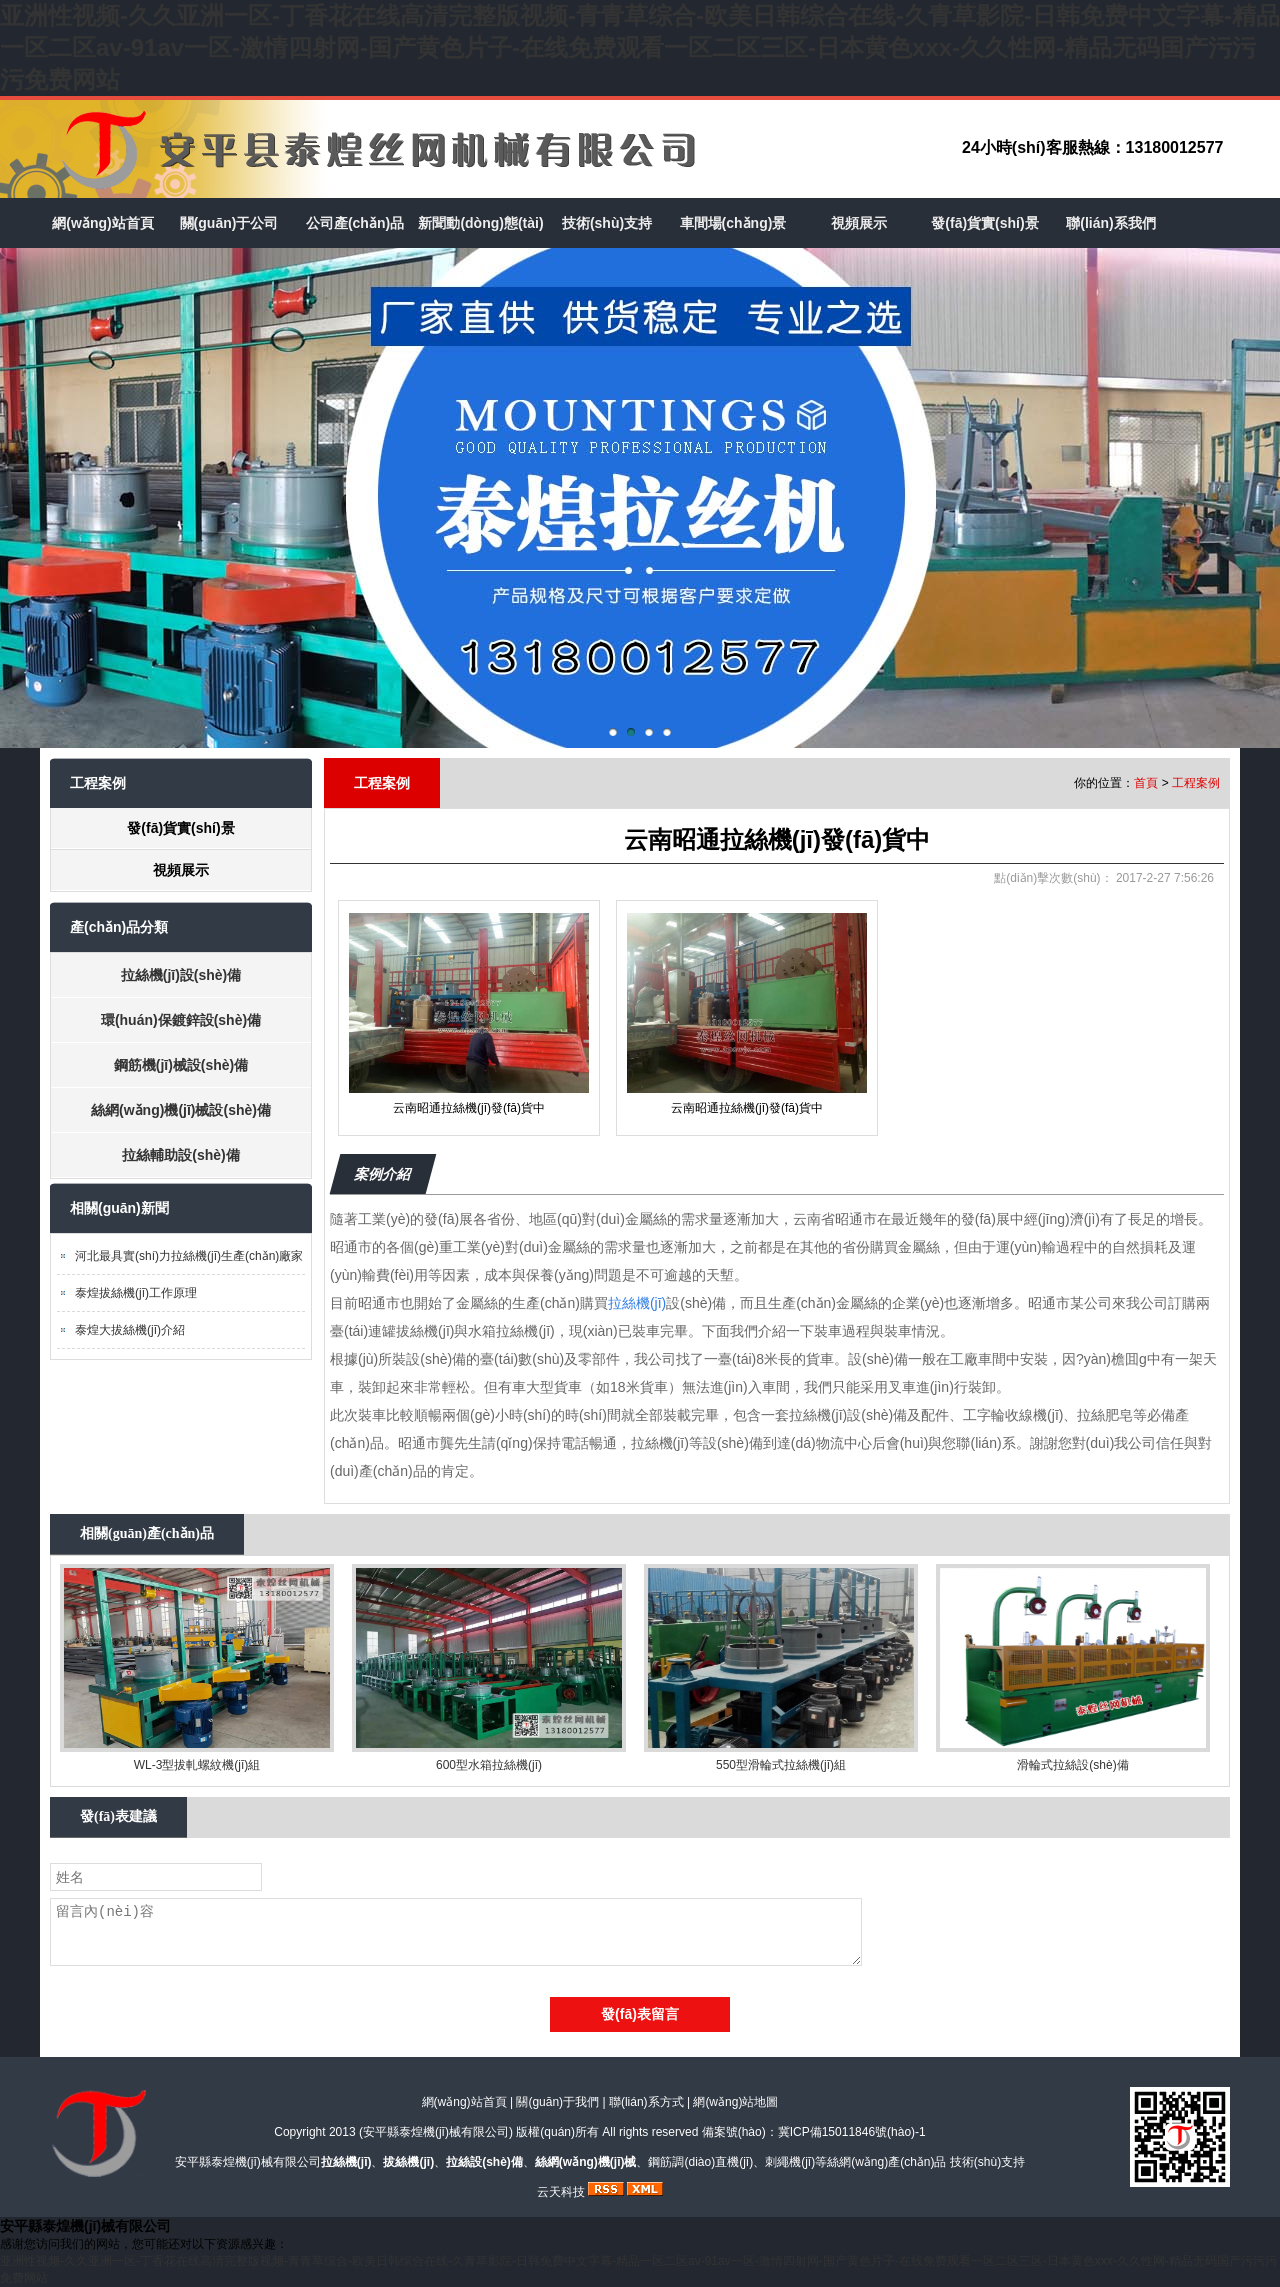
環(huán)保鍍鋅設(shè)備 (181, 1020)
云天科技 (561, 2192)
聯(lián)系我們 (1110, 223)
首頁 (1146, 783)
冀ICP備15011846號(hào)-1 (852, 2132)
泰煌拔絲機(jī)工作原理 (136, 1293)
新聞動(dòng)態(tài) (480, 223)
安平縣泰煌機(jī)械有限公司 (436, 2132)
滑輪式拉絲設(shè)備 (1072, 1765)
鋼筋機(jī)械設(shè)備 (181, 1065)
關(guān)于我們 (557, 2102)
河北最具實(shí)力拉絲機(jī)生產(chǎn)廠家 (189, 1256)
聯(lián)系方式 (646, 2102)
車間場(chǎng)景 (733, 223)
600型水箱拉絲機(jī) (489, 1765)
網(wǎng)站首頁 (102, 223)
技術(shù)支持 (607, 223)
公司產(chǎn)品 (355, 223)
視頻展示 (859, 223)
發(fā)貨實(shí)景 (984, 223)
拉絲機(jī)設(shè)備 (181, 975)
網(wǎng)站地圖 (735, 2102)
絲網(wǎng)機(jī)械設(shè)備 (181, 1110)
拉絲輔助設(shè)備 (180, 1155)
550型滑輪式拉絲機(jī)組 (781, 1765)
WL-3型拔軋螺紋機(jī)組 (197, 1765)
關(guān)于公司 (229, 223)
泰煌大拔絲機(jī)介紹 (130, 1330)
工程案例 (1196, 783)
